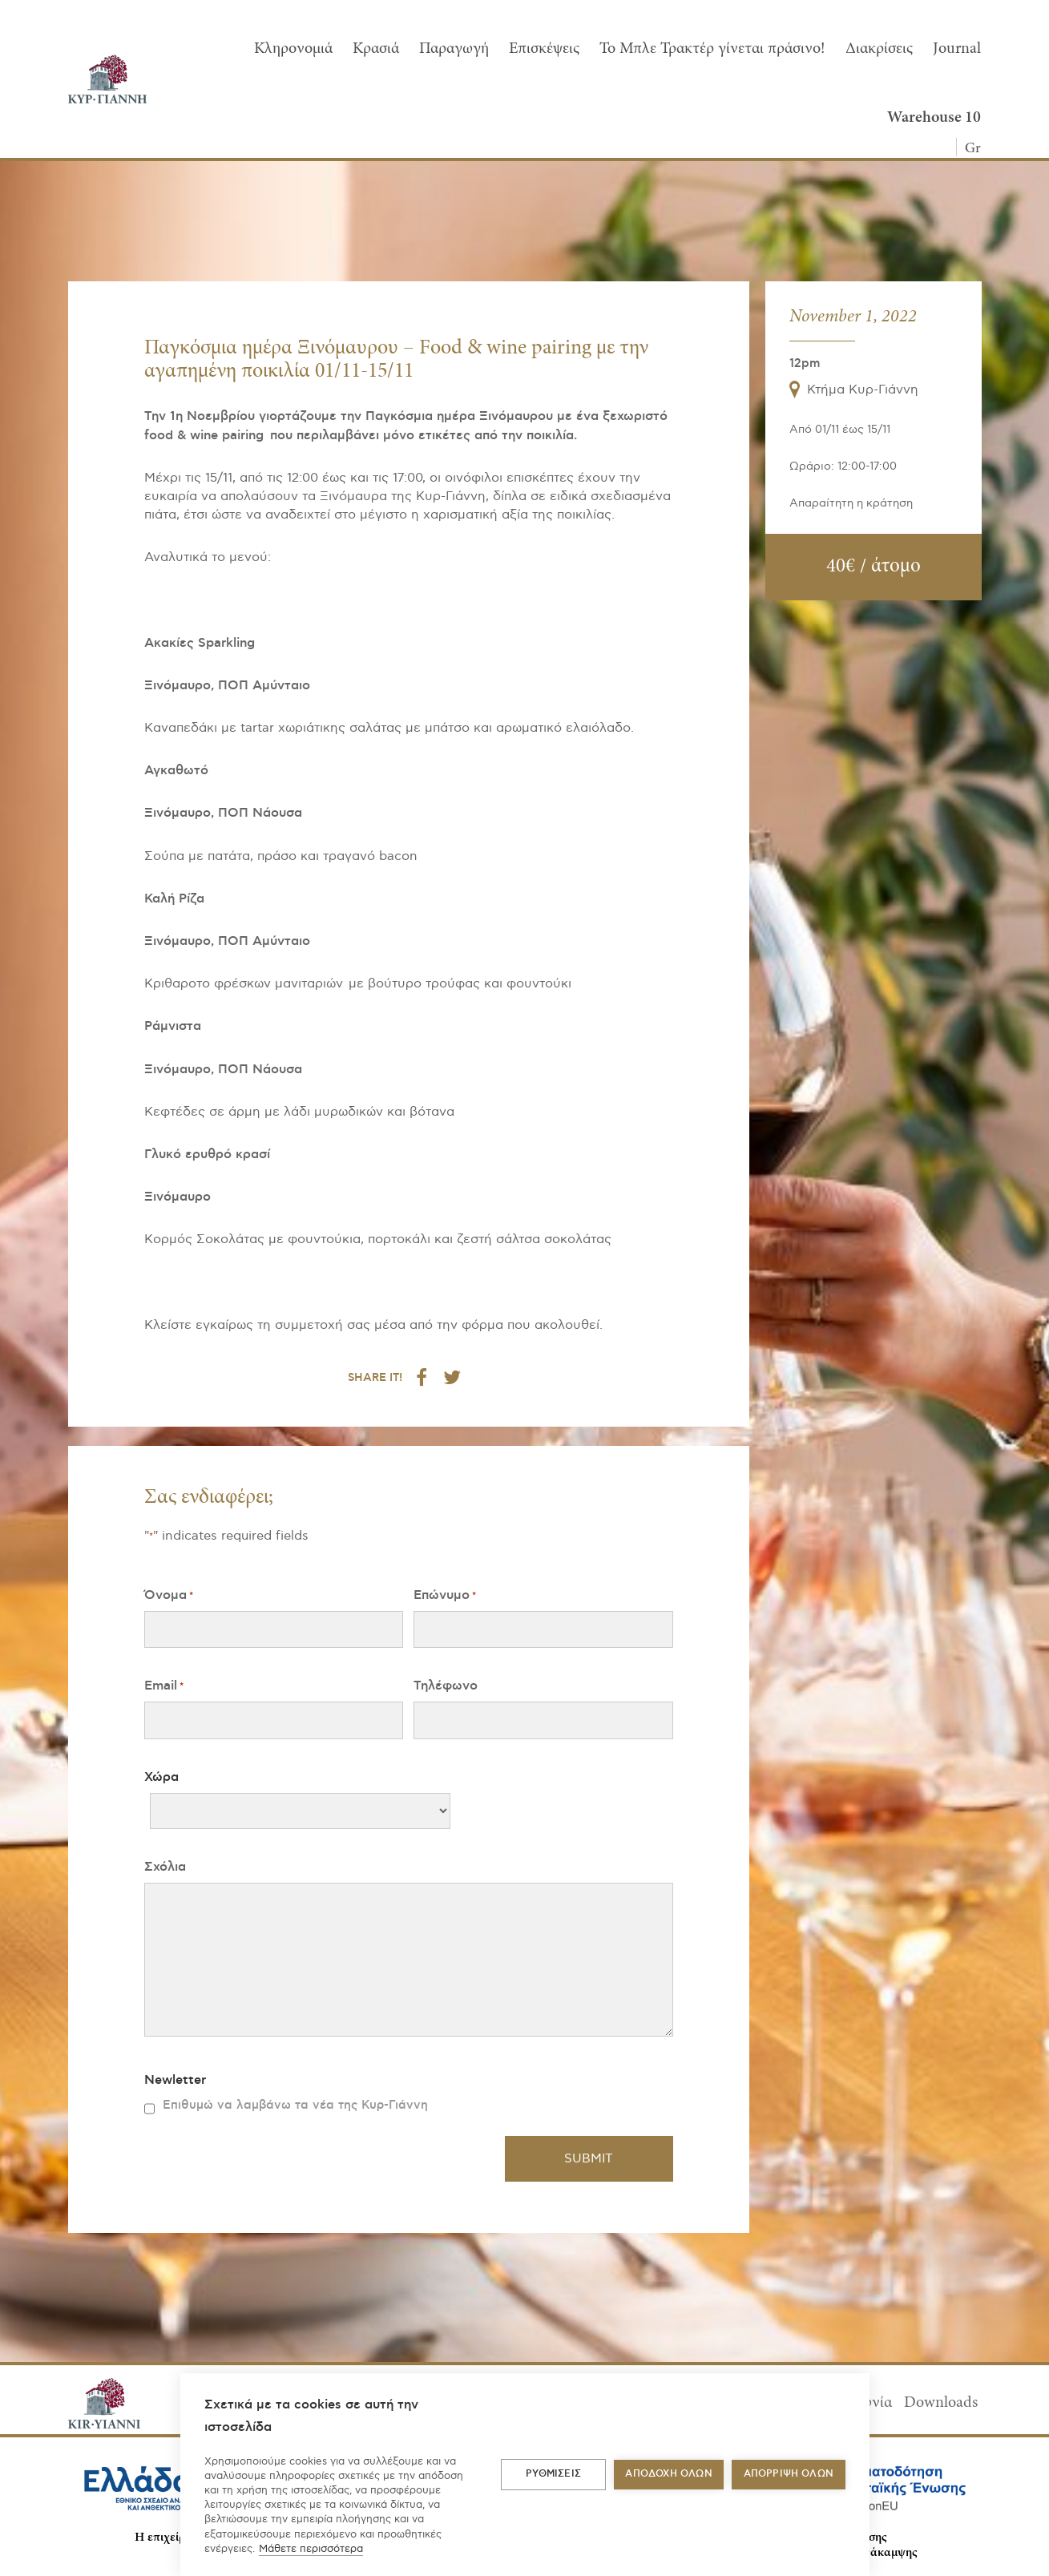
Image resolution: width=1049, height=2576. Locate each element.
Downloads (941, 2403)
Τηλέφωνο (446, 1686)
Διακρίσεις (879, 49)
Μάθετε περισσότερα (311, 2548)
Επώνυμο (445, 1595)
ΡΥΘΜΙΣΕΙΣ (553, 2474)
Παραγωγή (454, 49)
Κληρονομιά (293, 49)
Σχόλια (165, 1867)
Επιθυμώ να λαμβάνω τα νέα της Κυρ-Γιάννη (295, 2105)
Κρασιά (376, 49)
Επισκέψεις (544, 49)
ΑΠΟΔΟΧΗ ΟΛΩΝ (668, 2474)
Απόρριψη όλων (789, 2474)
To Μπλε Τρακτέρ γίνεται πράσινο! (712, 49)
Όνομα (168, 1595)
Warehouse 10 (934, 118)
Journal (957, 49)
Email (164, 1686)
